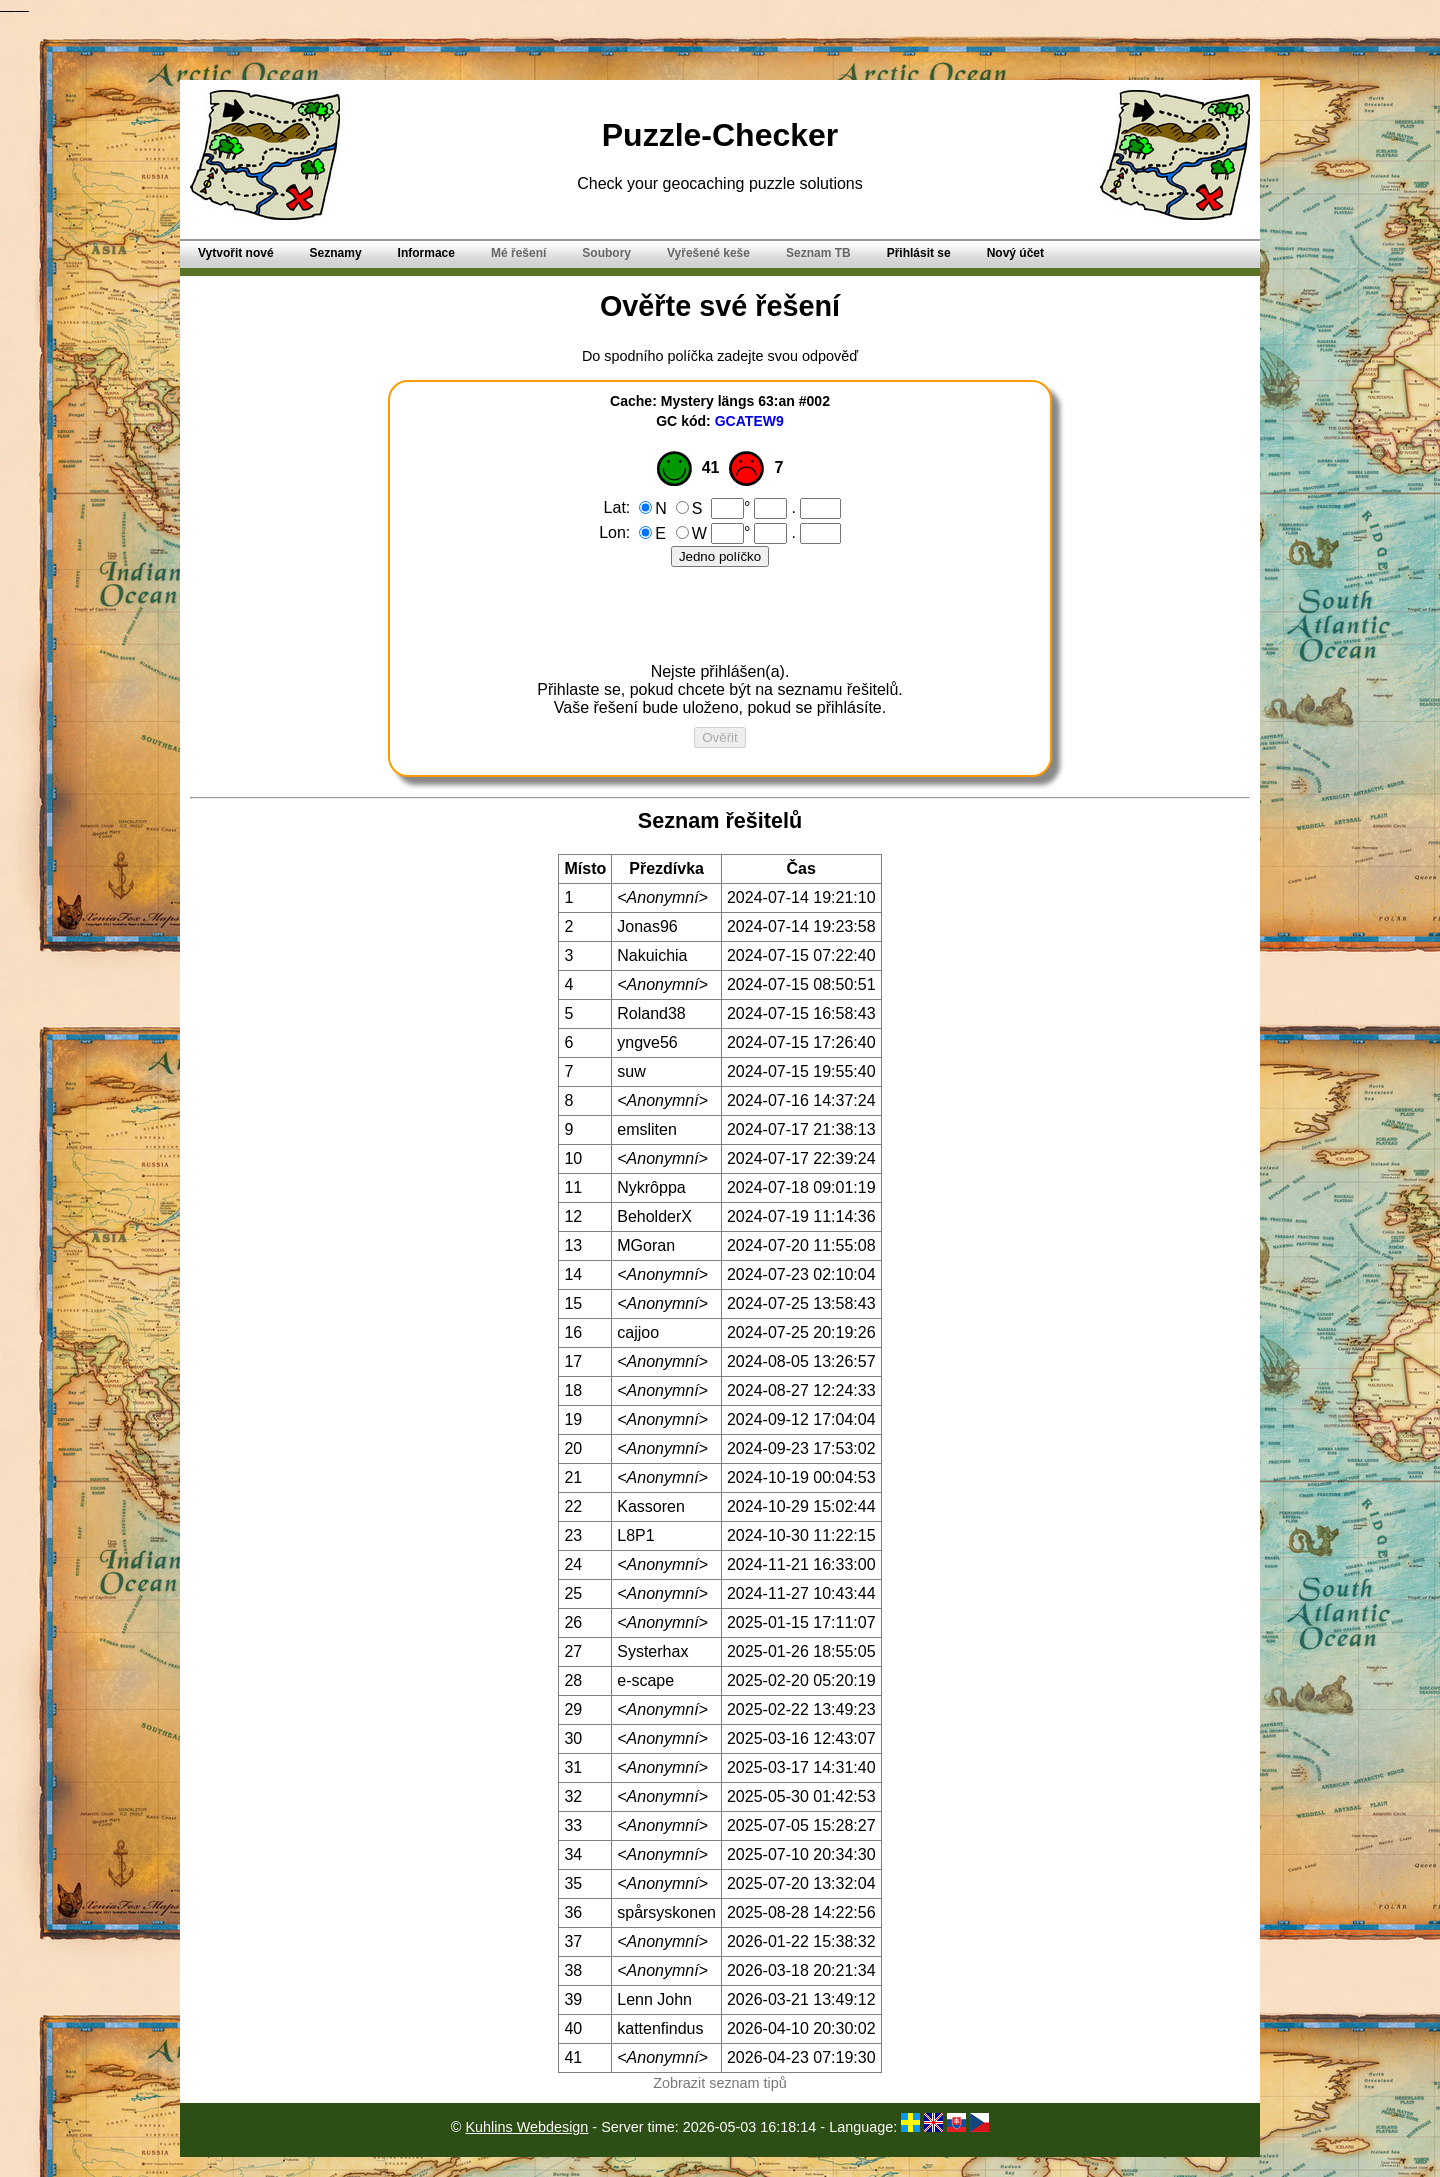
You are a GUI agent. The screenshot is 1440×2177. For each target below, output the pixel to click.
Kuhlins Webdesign (526, 2127)
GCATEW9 (749, 421)
